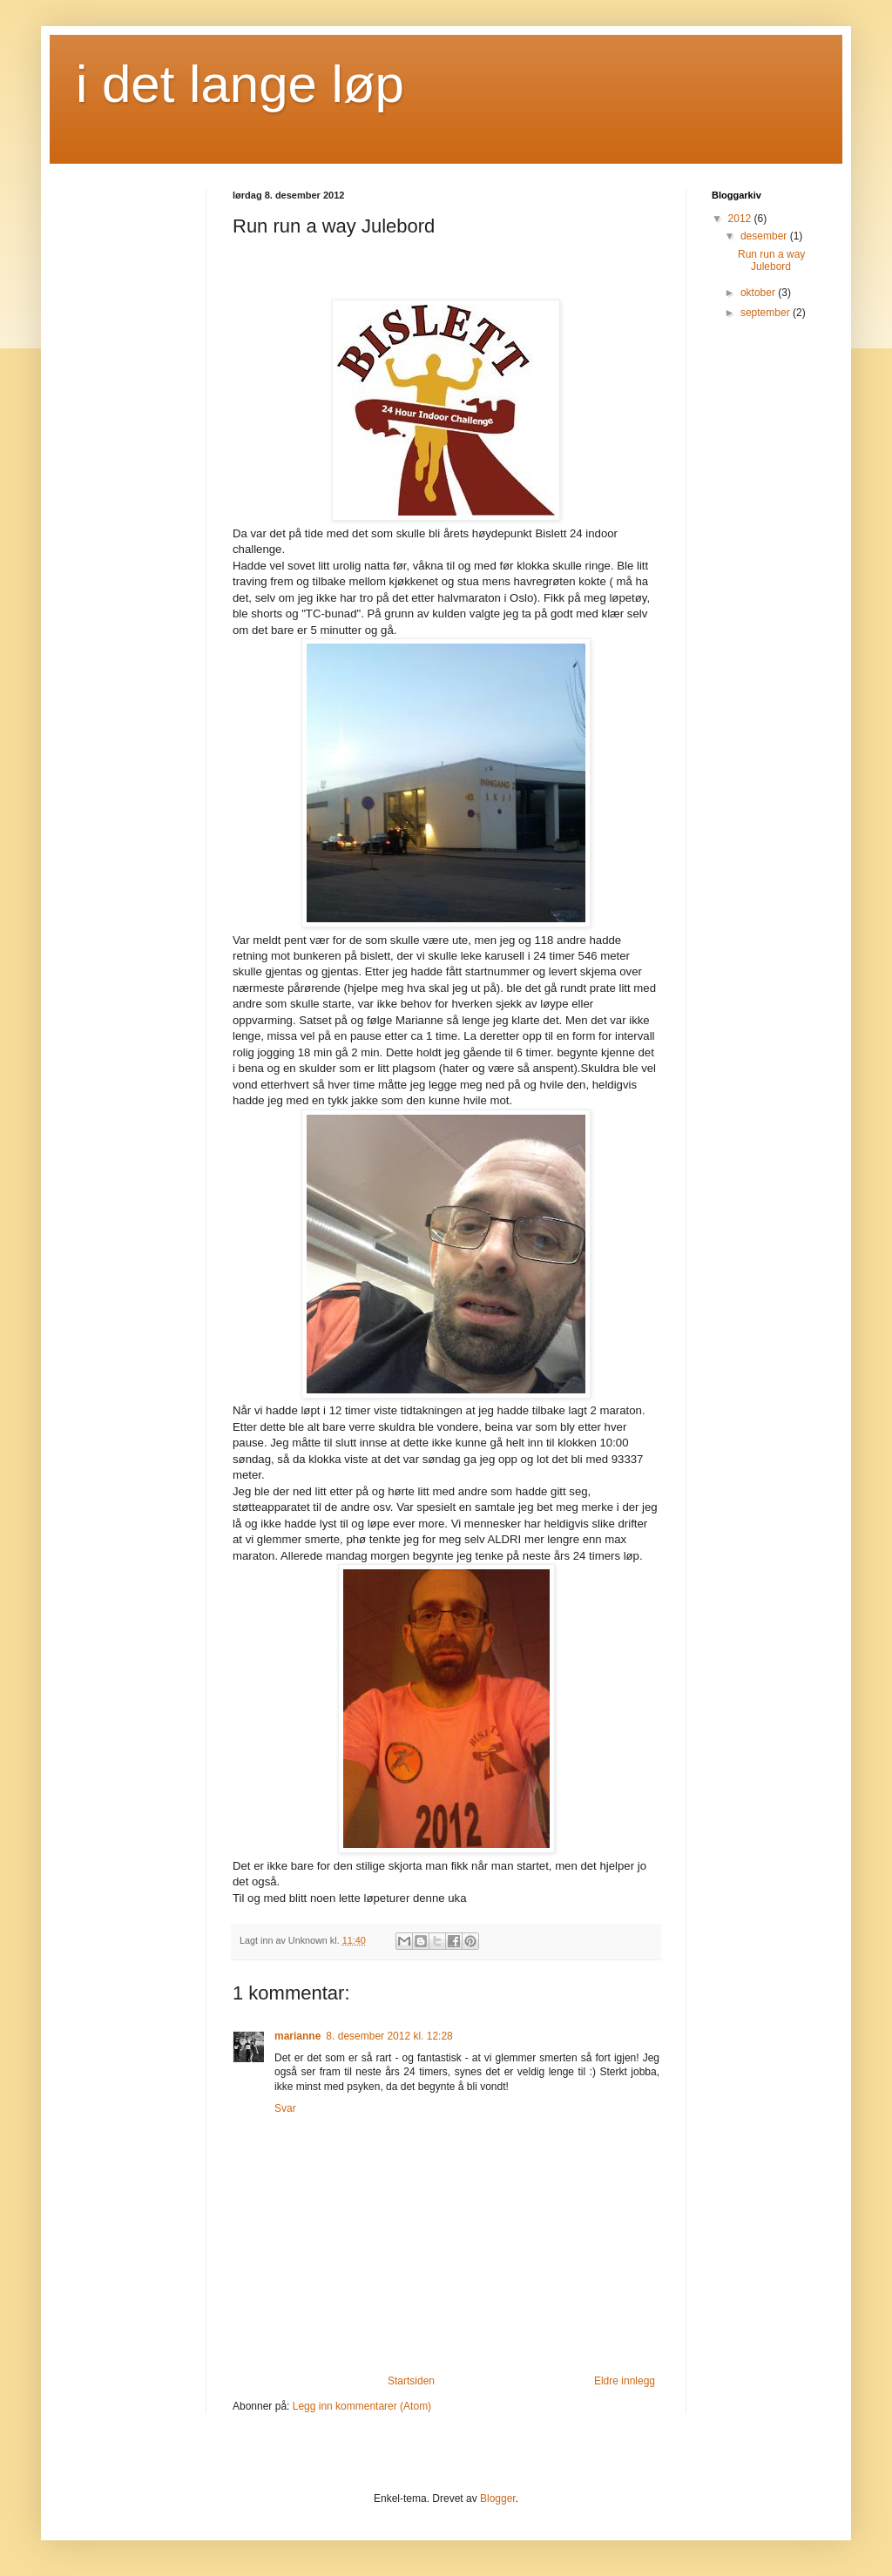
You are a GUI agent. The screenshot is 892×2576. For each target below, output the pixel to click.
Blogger (498, 2498)
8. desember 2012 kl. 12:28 (389, 2036)
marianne (297, 2036)
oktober (759, 293)
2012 (741, 218)
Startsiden (411, 2381)
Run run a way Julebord (771, 260)
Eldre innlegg (624, 2381)
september (766, 313)
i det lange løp (240, 84)
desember (765, 236)
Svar (285, 2108)
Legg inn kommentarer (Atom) (362, 2406)
